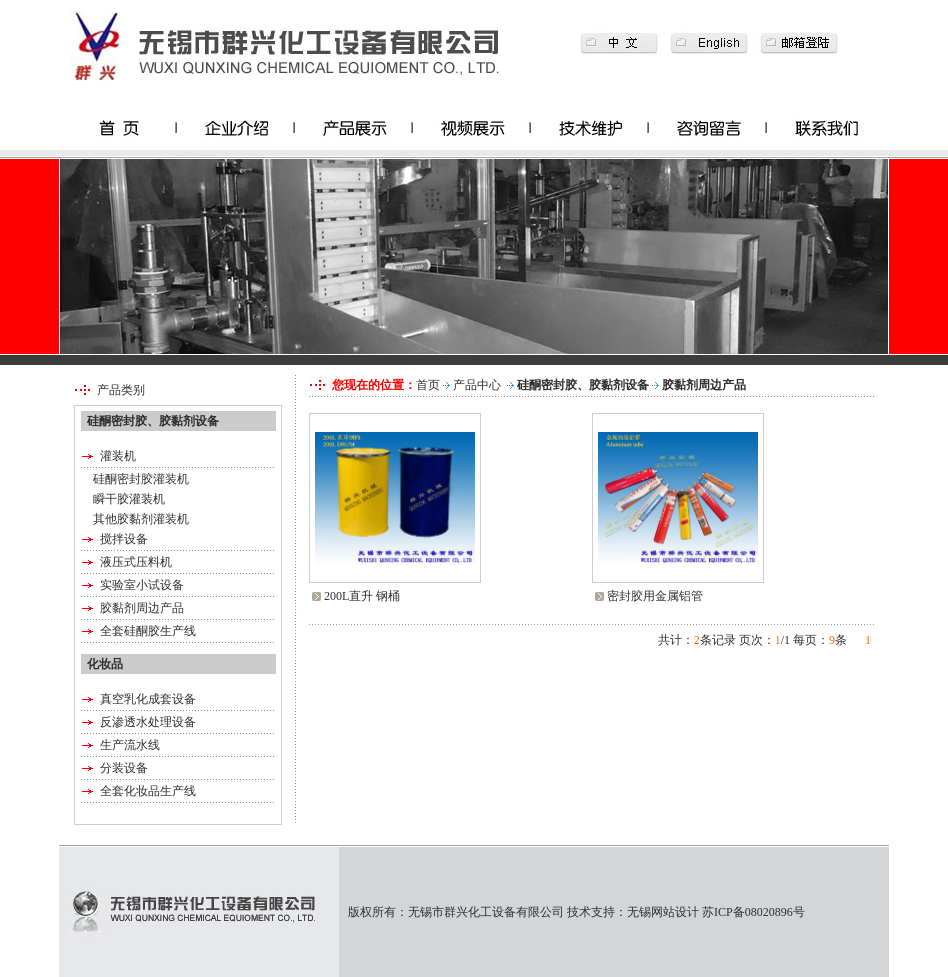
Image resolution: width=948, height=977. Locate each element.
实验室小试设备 (142, 585)
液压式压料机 (136, 562)
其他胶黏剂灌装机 (141, 519)
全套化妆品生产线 (148, 791)
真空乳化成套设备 (148, 699)
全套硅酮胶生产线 (148, 631)
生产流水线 (130, 745)
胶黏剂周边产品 (142, 608)
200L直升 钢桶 (362, 596)
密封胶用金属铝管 (655, 596)
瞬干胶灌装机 (129, 499)
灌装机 (118, 456)
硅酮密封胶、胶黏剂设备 (583, 385)
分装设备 (124, 768)
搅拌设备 (124, 539)
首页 (428, 385)
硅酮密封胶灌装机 (141, 479)
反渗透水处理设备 (148, 722)
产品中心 (477, 385)
